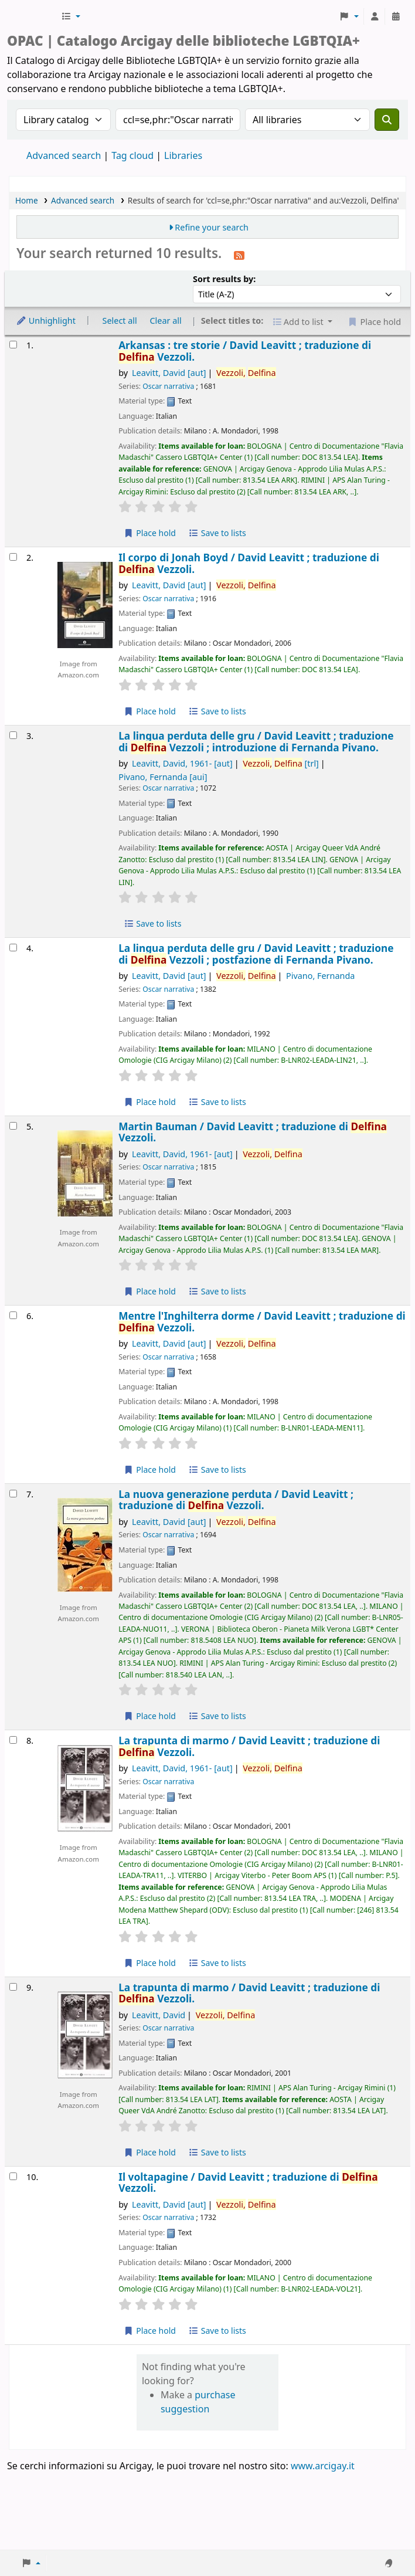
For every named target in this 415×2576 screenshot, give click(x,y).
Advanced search (63, 155)
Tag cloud (132, 155)
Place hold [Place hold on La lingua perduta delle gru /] (150, 1101)
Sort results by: (224, 278)
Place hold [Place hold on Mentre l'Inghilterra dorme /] (150, 1469)
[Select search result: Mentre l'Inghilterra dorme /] (13, 1315)
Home (26, 200)
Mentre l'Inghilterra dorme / (262, 1321)
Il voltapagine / (247, 2182)
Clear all (166, 320)
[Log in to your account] (375, 16)
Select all (120, 320)
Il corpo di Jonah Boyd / (248, 563)
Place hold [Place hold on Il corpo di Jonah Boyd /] (150, 711)
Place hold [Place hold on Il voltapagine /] (150, 2330)
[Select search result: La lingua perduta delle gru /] (13, 735)
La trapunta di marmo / (249, 1746)
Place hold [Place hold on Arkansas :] (150, 532)
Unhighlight (46, 320)
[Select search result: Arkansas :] (13, 344)
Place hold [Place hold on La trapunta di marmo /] (150, 1962)
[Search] (387, 120)
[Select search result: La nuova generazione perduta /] (13, 1493)
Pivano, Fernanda (162, 776)
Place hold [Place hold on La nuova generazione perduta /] (150, 1715)
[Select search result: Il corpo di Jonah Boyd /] (13, 557)
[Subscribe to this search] (239, 254)
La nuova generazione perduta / (235, 1500)
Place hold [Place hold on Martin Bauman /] (150, 1291)
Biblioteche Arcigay (32, 16)
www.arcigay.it (323, 2465)
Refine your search (212, 227)
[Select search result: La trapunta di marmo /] (13, 1740)
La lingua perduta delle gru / (255, 741)
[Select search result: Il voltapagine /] (13, 2176)
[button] (70, 16)
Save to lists (217, 532)
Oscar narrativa (168, 386)
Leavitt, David (169, 372)
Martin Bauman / (252, 1132)
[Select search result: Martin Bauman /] (13, 1126)
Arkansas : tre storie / (244, 351)
